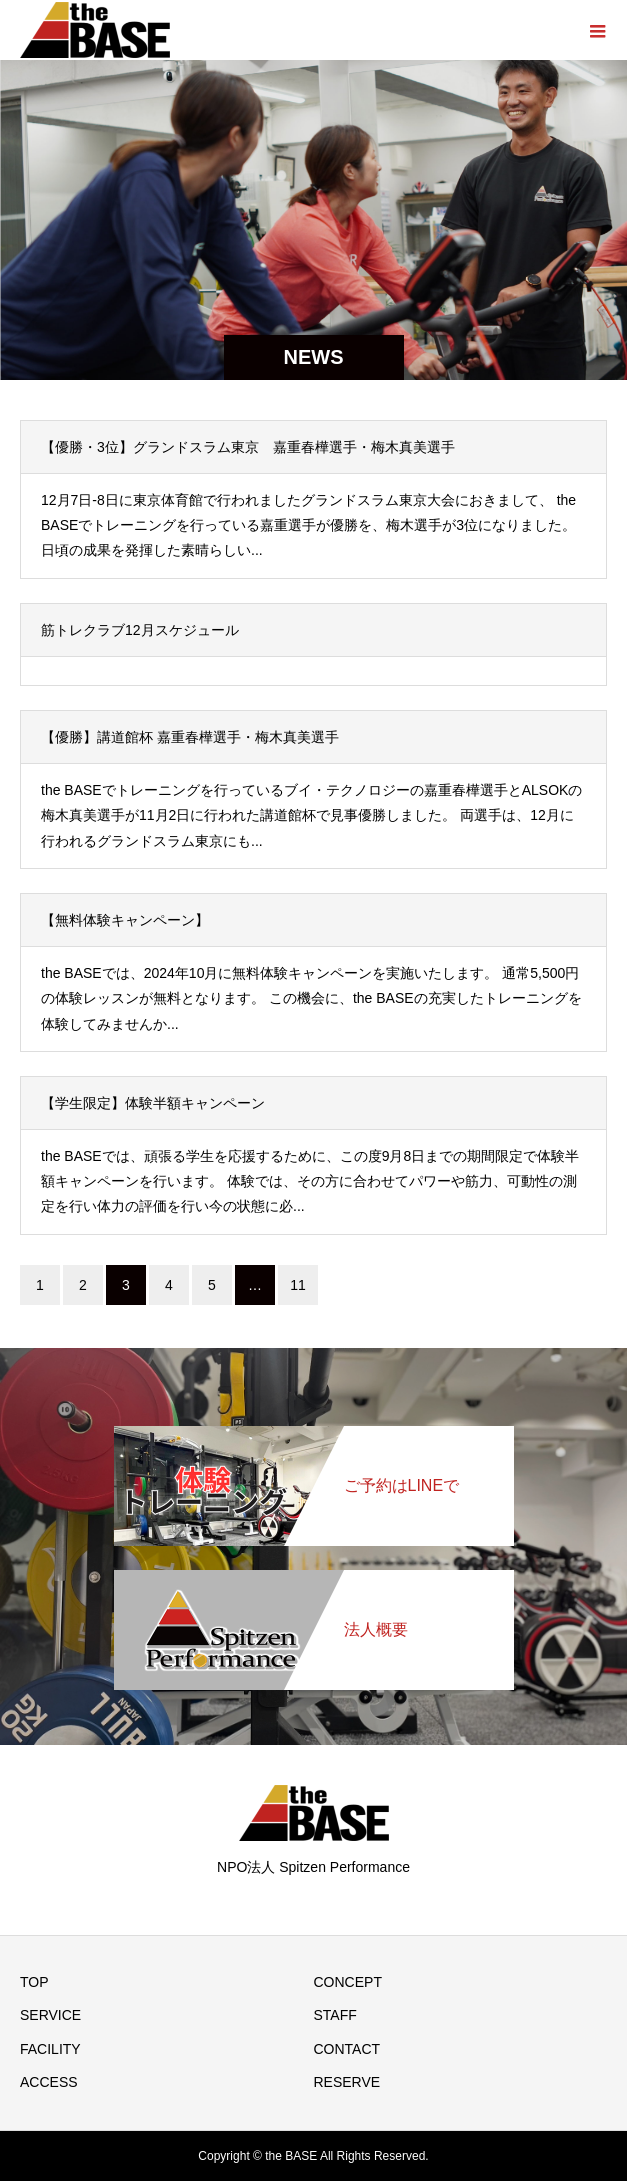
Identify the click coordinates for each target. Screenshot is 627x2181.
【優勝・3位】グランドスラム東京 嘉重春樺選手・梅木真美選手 (248, 447)
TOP (34, 1982)
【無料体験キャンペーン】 (125, 920)
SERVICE (50, 2015)
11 (298, 1285)
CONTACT (347, 2049)
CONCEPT (348, 1982)
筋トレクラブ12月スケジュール (140, 630)
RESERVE (347, 2082)
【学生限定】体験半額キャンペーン (153, 1103)
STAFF (335, 2015)
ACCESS (49, 2082)
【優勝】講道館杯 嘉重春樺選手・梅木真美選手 (190, 737)
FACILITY (50, 2049)
